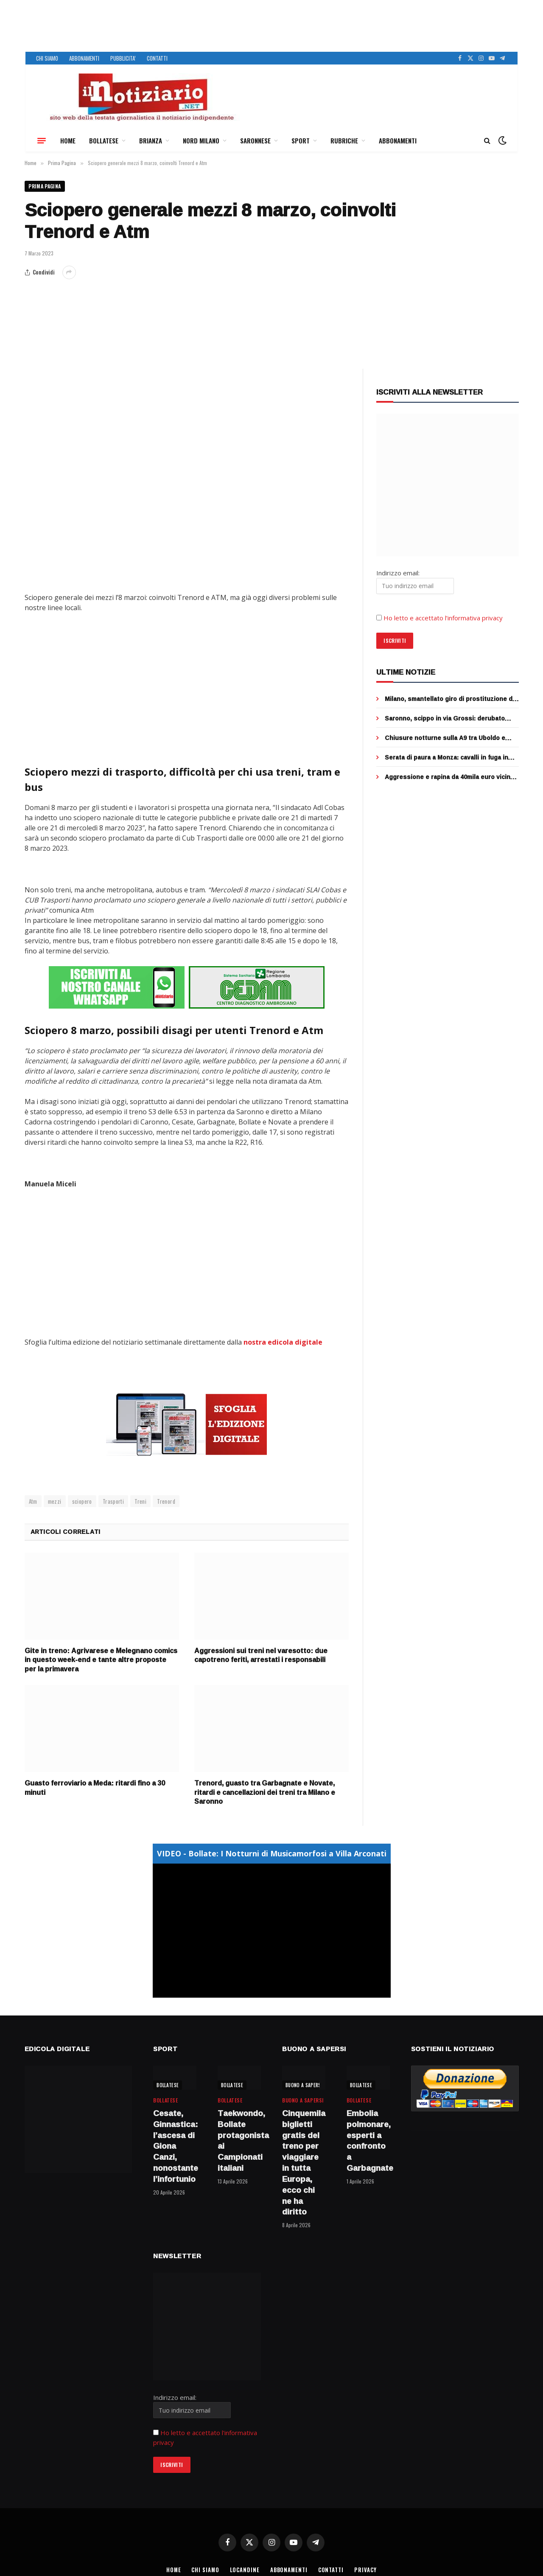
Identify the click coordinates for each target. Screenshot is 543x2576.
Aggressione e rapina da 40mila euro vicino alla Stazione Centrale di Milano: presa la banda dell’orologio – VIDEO (449, 777)
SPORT (300, 140)
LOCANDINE (244, 2569)
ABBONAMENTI (84, 58)
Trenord (166, 1501)
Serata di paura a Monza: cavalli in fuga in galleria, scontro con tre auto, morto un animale (446, 758)
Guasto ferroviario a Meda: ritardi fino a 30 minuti (95, 1787)
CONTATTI (157, 58)
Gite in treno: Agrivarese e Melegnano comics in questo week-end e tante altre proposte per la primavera (101, 1659)
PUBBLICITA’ (123, 58)
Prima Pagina (45, 186)
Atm (33, 1501)
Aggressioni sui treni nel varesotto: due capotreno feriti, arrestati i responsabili (260, 1655)
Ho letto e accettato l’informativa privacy (443, 618)
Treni (140, 1501)
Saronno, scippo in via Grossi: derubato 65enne (445, 719)
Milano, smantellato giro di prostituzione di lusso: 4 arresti (449, 699)
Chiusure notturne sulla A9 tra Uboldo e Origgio (445, 738)
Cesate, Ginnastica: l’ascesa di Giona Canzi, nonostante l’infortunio (174, 2146)
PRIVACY (366, 2569)
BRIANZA (150, 140)
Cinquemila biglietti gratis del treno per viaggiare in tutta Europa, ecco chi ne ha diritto (303, 2162)
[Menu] (41, 140)
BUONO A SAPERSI (303, 2084)
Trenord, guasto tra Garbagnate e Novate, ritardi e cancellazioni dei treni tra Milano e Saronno (264, 1792)
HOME (68, 140)
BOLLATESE (103, 140)
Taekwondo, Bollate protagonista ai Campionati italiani (239, 2140)
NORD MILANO (201, 140)
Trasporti (113, 1501)
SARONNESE (255, 140)
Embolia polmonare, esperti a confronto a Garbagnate (368, 2140)
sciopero (82, 1501)
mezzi (55, 1501)
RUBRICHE (344, 140)
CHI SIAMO (47, 58)
